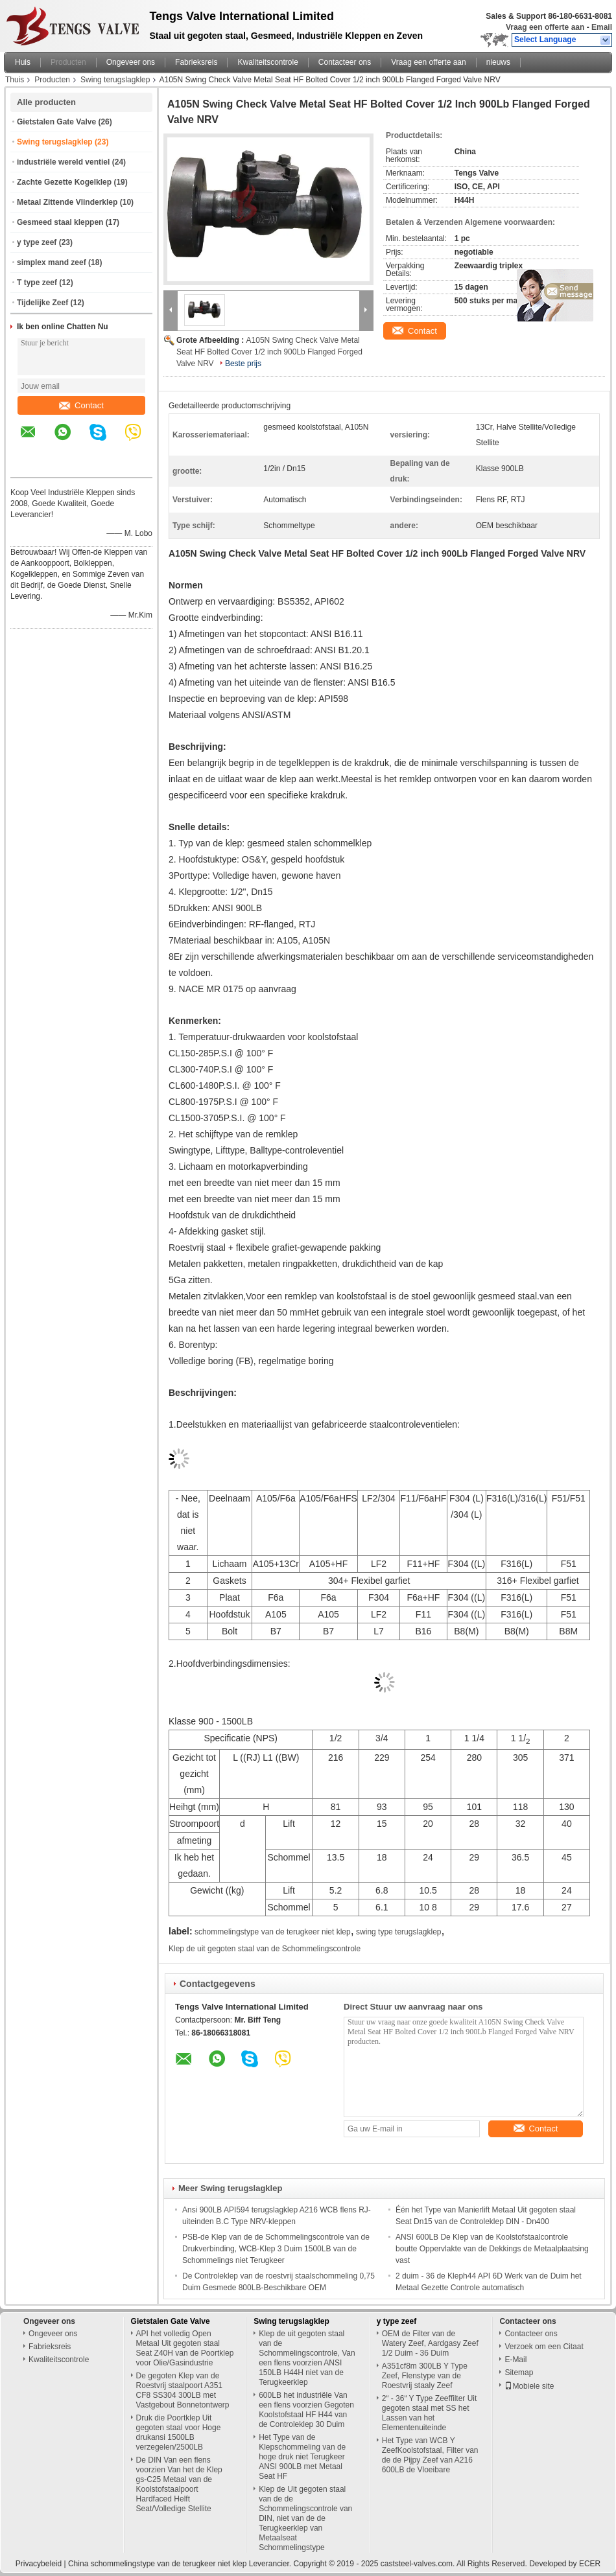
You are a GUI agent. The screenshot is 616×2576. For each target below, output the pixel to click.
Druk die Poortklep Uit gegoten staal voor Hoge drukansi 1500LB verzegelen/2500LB (178, 2432)
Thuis (14, 79)
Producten (68, 62)
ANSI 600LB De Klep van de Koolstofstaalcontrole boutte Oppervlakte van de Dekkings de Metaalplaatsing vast (492, 2249)
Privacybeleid (39, 2563)
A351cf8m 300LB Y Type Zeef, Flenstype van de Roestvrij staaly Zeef (425, 2375)
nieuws (498, 62)
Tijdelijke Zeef (42, 302)
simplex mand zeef (51, 262)
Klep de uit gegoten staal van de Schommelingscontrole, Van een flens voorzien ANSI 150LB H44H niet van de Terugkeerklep (307, 2358)
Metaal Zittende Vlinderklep (67, 202)
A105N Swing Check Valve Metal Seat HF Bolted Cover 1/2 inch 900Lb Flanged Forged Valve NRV (269, 352)
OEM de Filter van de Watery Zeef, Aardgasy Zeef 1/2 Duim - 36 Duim (430, 2343)
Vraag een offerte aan (545, 27)
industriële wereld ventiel (63, 162)
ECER (589, 2563)
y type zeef (36, 242)
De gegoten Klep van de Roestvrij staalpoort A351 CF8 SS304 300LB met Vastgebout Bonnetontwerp (183, 2390)
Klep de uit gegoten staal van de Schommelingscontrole (265, 1948)
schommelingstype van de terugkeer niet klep (273, 1931)
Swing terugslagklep (115, 79)
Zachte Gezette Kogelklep (64, 182)
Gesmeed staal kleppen (60, 222)
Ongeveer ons (130, 62)
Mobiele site (529, 2386)
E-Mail (515, 2359)
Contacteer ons (344, 62)
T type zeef (37, 282)
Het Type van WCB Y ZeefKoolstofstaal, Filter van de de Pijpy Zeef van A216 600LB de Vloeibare (430, 2455)
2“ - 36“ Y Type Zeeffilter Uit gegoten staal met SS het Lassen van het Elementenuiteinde (429, 2413)
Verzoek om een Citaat (543, 2346)
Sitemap (518, 2372)
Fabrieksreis (196, 62)
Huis (22, 62)
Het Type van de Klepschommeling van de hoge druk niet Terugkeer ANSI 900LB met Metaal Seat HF (302, 2457)
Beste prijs (243, 363)
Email (601, 27)
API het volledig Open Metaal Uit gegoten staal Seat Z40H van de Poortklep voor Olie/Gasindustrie (185, 2348)
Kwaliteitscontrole (267, 62)
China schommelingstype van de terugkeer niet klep (157, 2563)
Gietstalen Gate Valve (56, 121)
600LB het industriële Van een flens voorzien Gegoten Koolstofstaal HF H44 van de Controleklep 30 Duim (306, 2410)
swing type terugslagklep (398, 1931)
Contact (81, 405)
